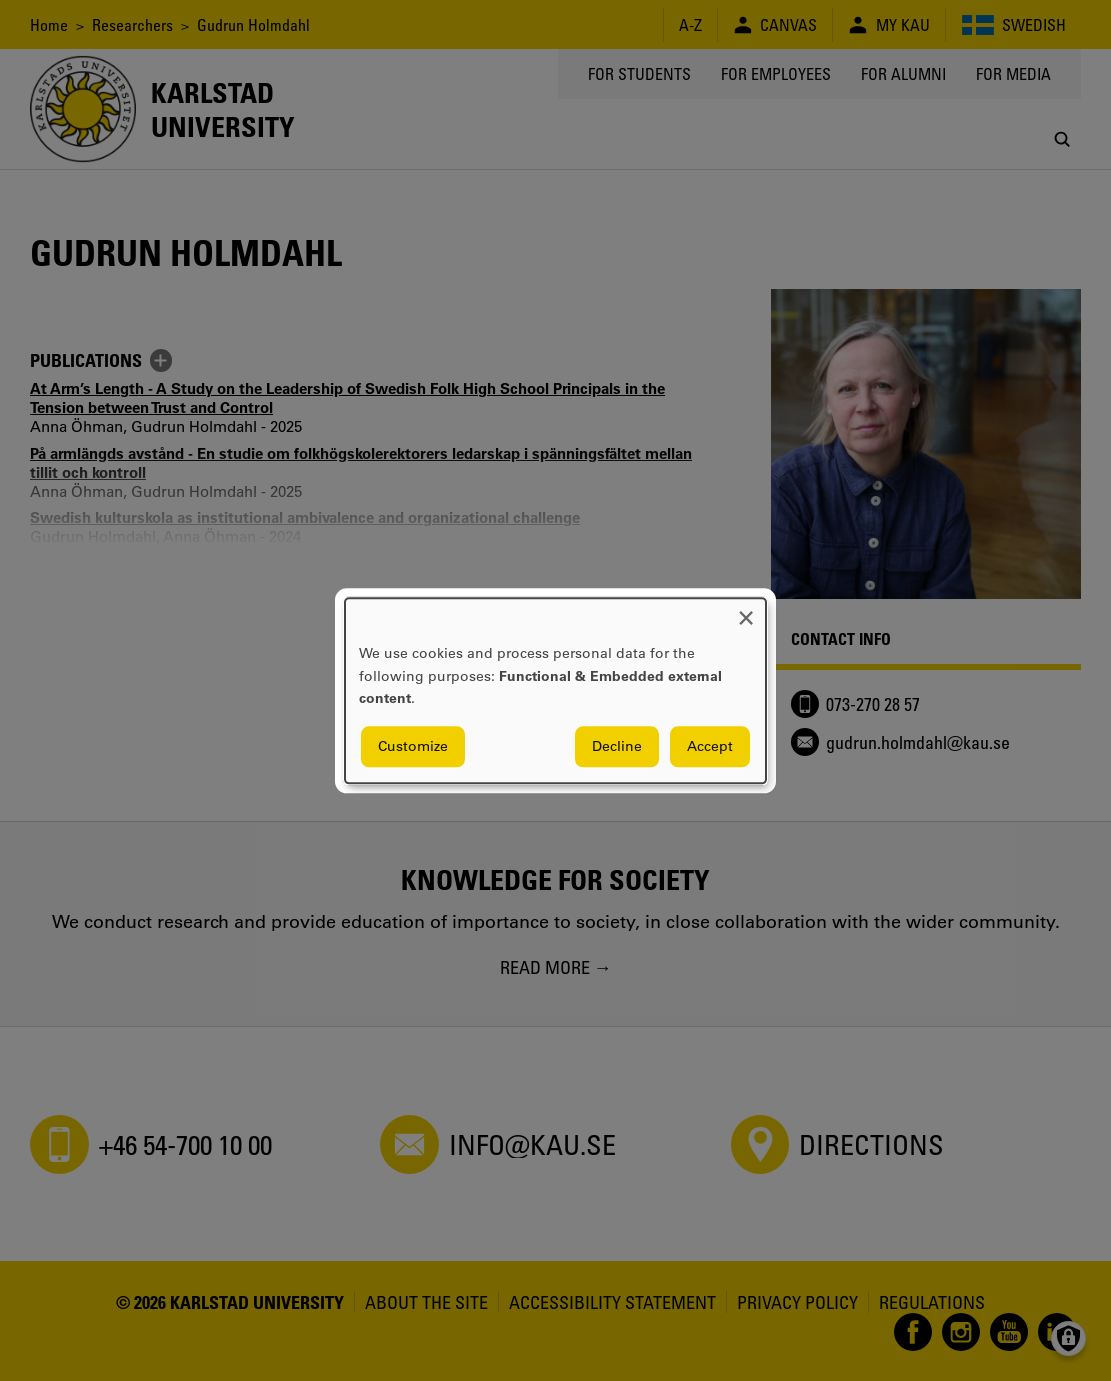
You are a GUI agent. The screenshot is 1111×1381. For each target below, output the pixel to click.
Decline (617, 746)
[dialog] (555, 690)
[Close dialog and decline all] (746, 610)
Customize (413, 746)
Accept (710, 746)
